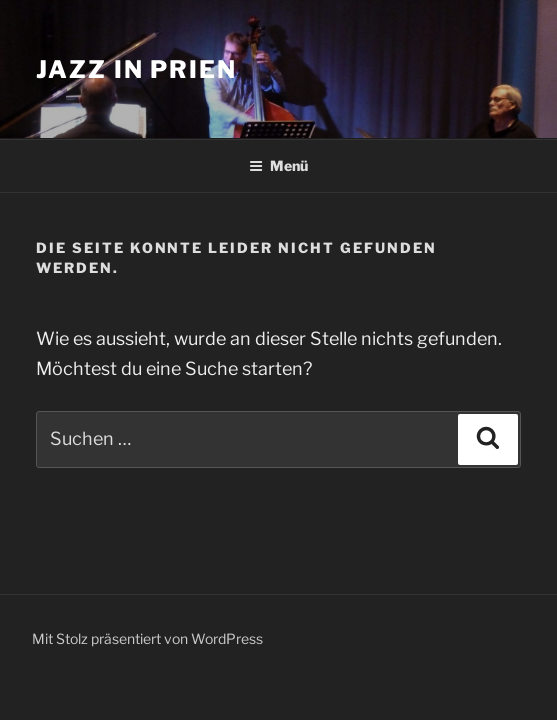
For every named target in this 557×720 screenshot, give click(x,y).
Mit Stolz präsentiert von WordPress (147, 638)
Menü (278, 165)
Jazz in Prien (136, 69)
